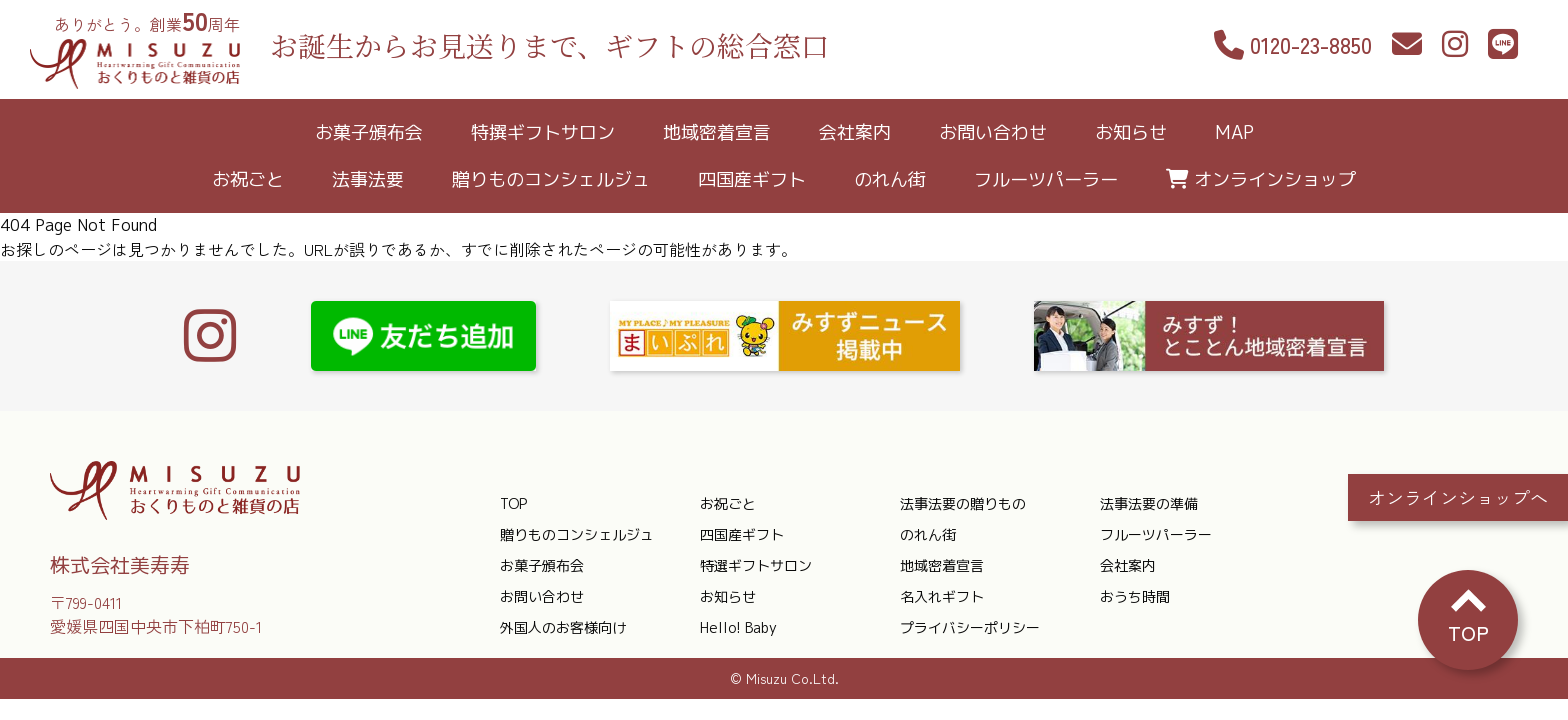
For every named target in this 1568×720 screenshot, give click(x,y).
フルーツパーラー (1046, 179)
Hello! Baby (738, 627)
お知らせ (1131, 132)
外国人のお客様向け (563, 627)
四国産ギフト (752, 179)
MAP (1234, 132)
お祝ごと (248, 179)
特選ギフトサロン (756, 565)
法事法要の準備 (1149, 503)
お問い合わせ (993, 132)
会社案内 (855, 132)
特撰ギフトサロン (543, 132)
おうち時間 (1135, 596)
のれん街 (890, 179)
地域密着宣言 (717, 132)
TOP (513, 503)
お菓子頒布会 (369, 132)
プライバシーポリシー (970, 627)
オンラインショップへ (1458, 496)
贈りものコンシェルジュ (551, 179)
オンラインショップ (1275, 179)
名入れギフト (942, 596)
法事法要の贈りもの (963, 503)
